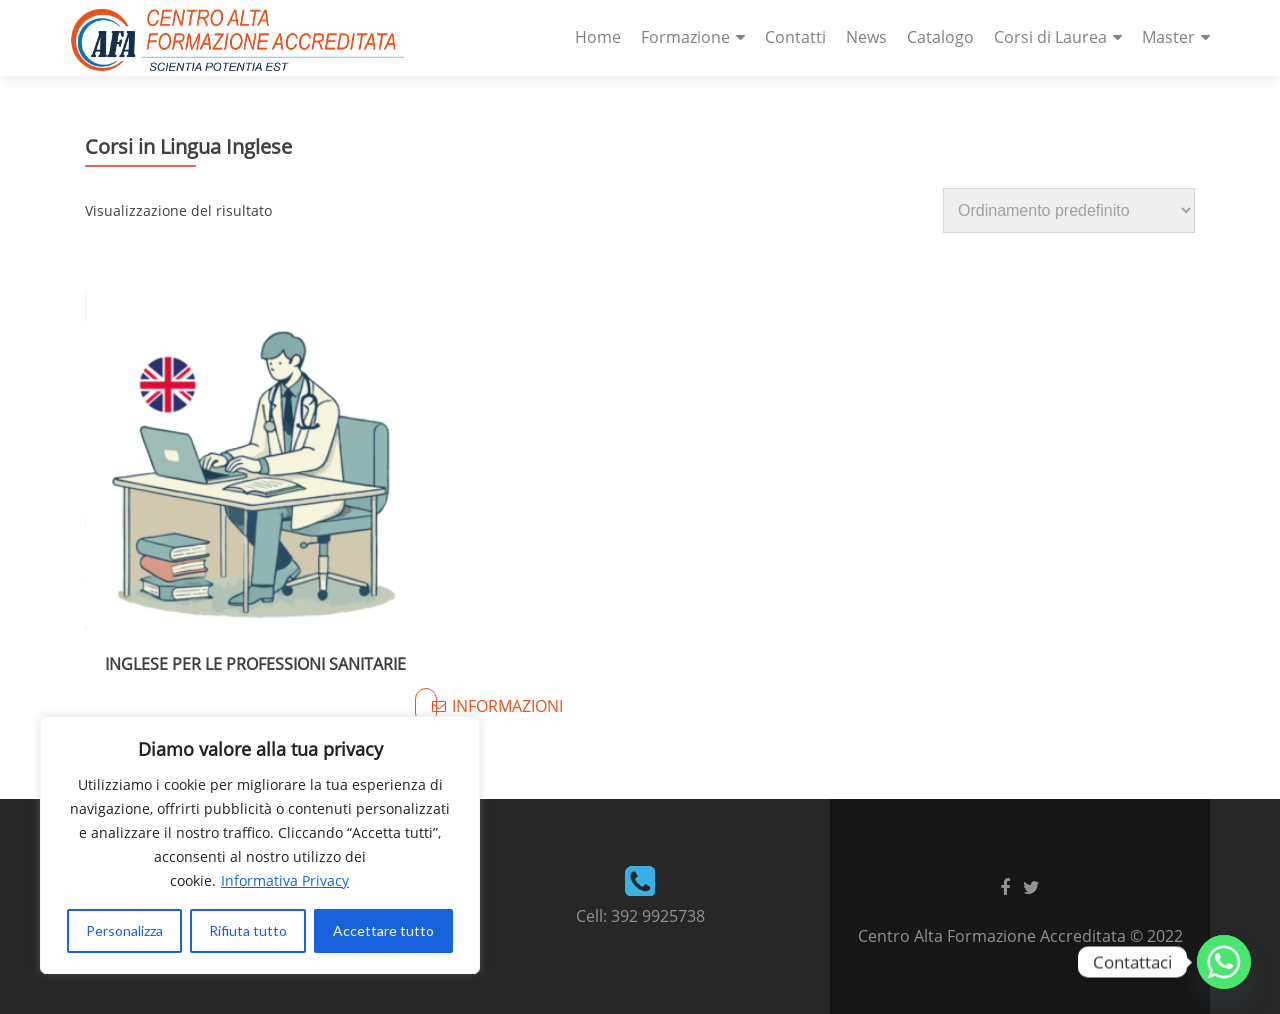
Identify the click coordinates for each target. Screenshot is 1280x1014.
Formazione (685, 37)
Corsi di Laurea (1050, 37)
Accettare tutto (383, 930)
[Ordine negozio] (1069, 210)
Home (598, 37)
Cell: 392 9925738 (640, 916)
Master (1168, 37)
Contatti (795, 37)
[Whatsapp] (1224, 962)
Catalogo (940, 37)
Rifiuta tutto (248, 930)
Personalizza (124, 930)
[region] (260, 845)
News (866, 37)
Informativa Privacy (285, 880)
